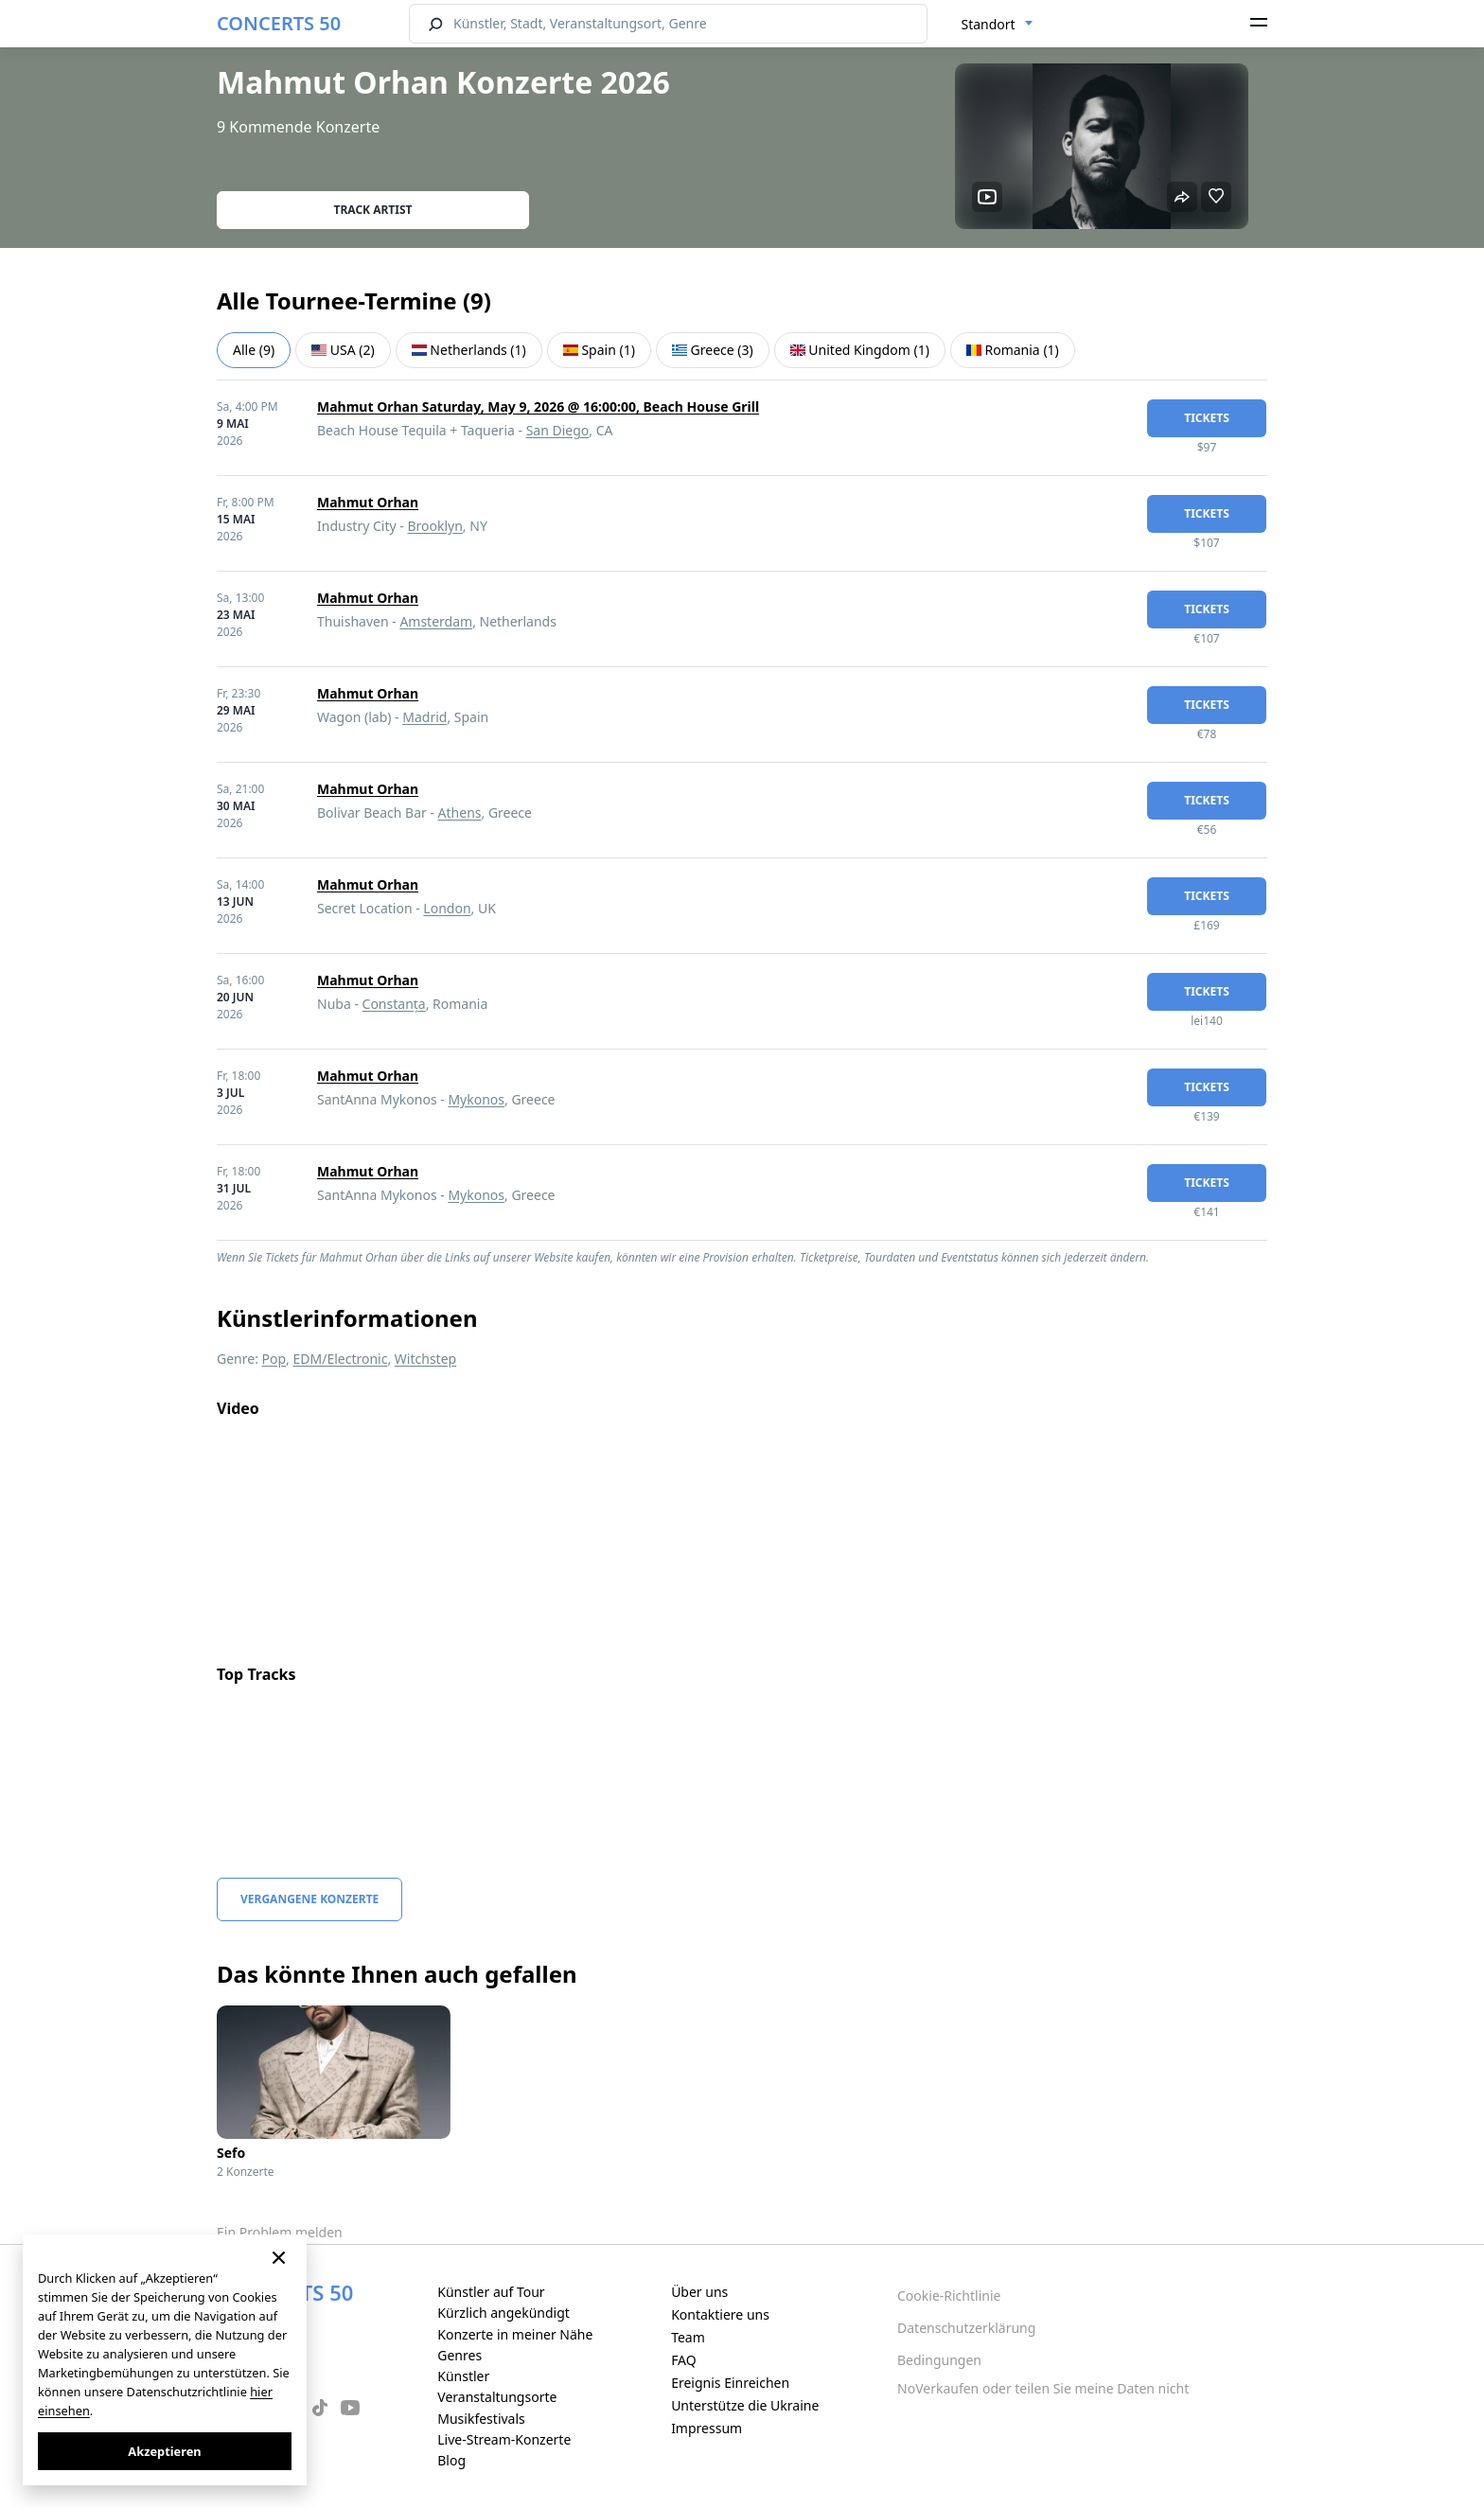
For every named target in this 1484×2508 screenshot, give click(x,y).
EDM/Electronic (340, 1359)
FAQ (684, 2360)
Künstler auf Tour (490, 2292)
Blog (451, 2460)
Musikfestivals (481, 2419)
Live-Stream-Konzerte (504, 2439)
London (446, 908)
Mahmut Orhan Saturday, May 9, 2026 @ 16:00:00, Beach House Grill (538, 406)
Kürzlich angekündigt (503, 2313)
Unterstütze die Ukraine (745, 2405)
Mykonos (476, 1099)
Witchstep (425, 1359)
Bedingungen (939, 2360)
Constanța (394, 1004)
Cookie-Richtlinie (948, 2296)
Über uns (699, 2292)
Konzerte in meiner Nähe (514, 2334)
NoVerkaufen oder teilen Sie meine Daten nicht (1043, 2388)
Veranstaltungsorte (496, 2397)
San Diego (558, 430)
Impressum (706, 2428)
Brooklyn (434, 526)
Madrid (424, 717)
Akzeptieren (164, 2451)
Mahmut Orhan (367, 502)
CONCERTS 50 (279, 23)
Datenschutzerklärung (966, 2328)
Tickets (1206, 418)
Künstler (463, 2376)
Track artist (373, 210)
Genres (459, 2355)
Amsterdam (435, 621)
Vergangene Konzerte (309, 1899)
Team (688, 2337)
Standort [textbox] (989, 24)
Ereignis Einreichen (730, 2383)
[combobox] (997, 25)
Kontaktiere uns (720, 2314)
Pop (274, 1359)
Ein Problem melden (280, 2232)
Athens (460, 812)
